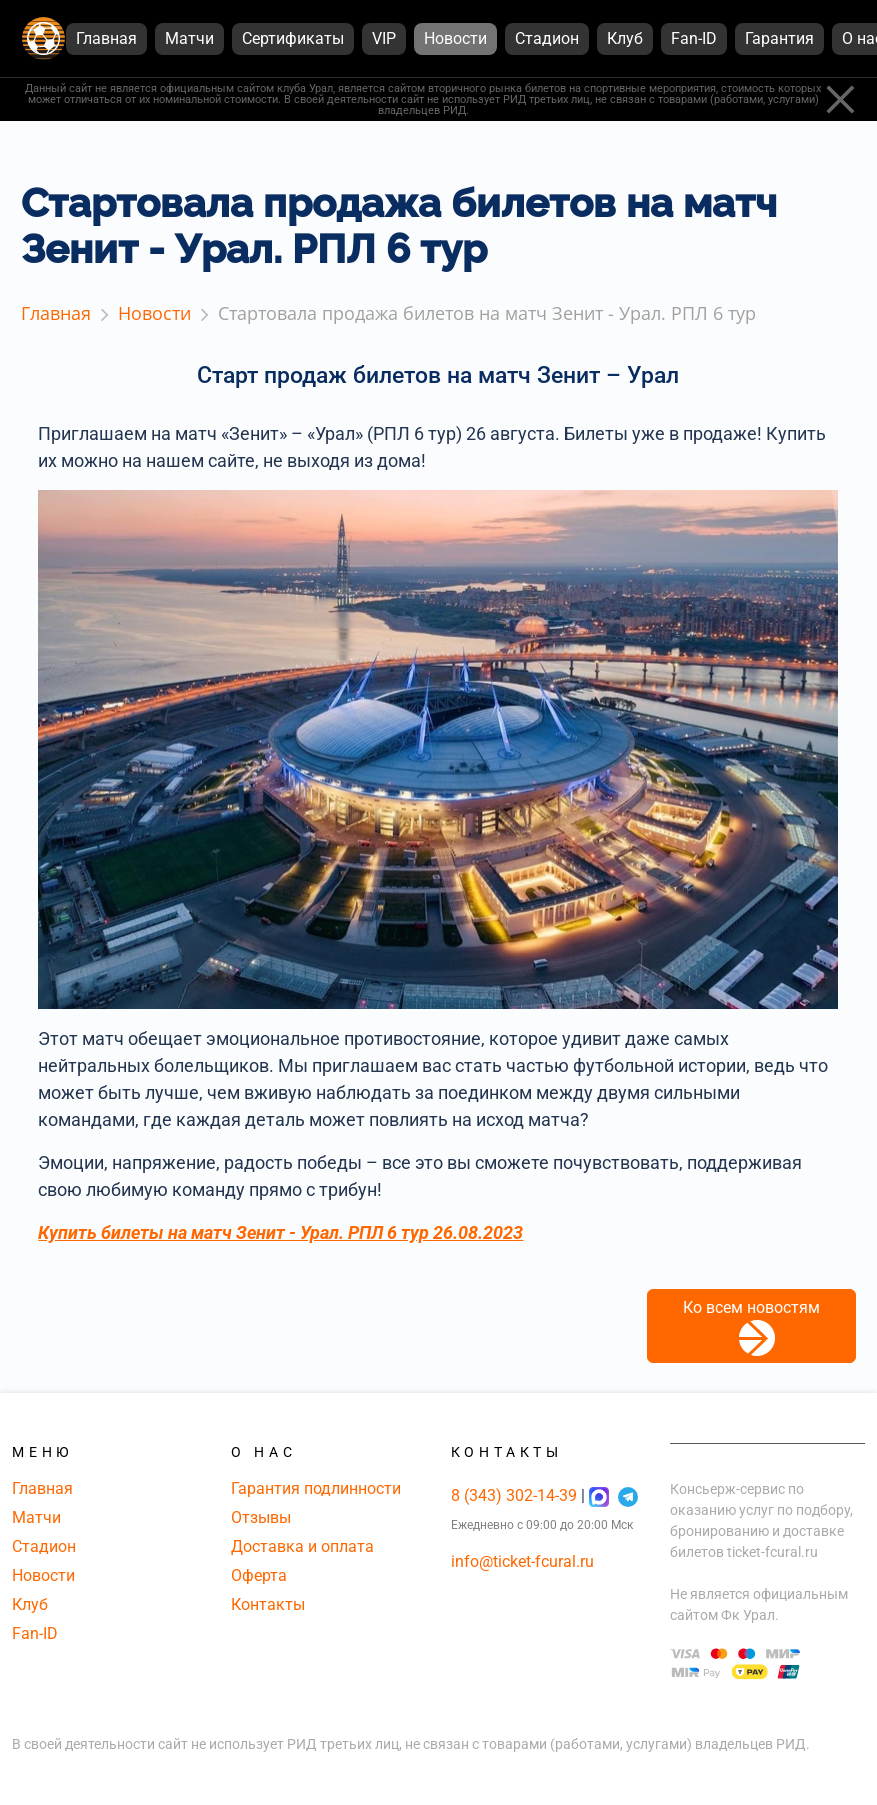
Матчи (36, 1517)
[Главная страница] (43, 38)
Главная (42, 1488)
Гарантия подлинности (316, 1488)
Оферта (259, 1575)
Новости (43, 1575)
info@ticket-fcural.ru (522, 1561)
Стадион (44, 1546)
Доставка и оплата (302, 1546)
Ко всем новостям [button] (751, 1327)
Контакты (268, 1604)
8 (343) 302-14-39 (516, 1495)
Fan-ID (35, 1633)
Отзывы (261, 1517)
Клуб (30, 1604)
